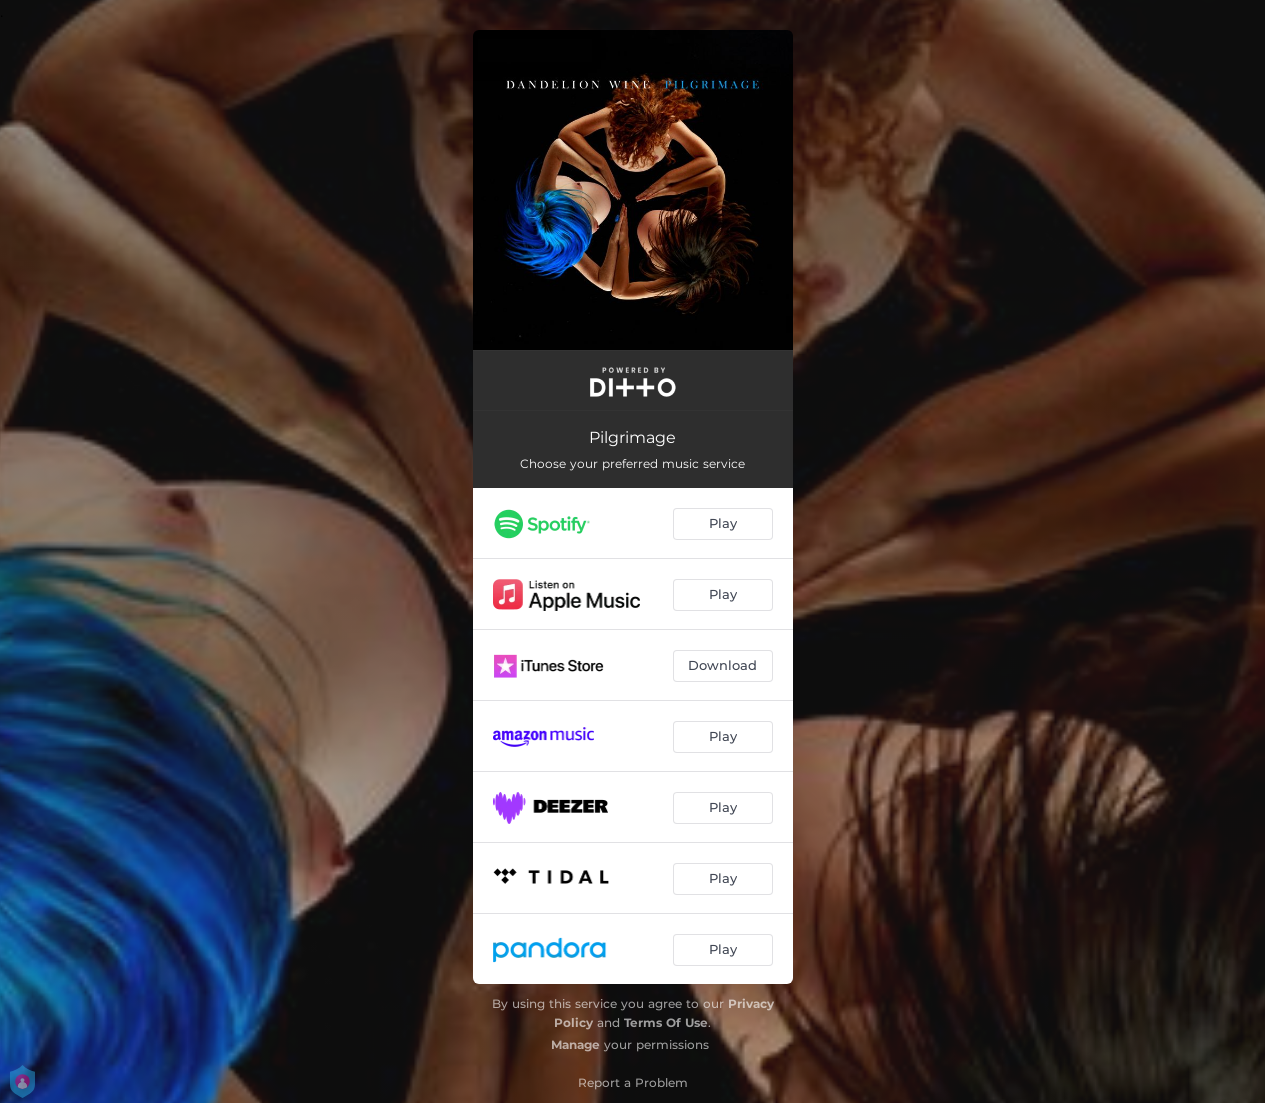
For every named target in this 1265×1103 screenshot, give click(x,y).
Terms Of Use (666, 1022)
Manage (575, 1044)
